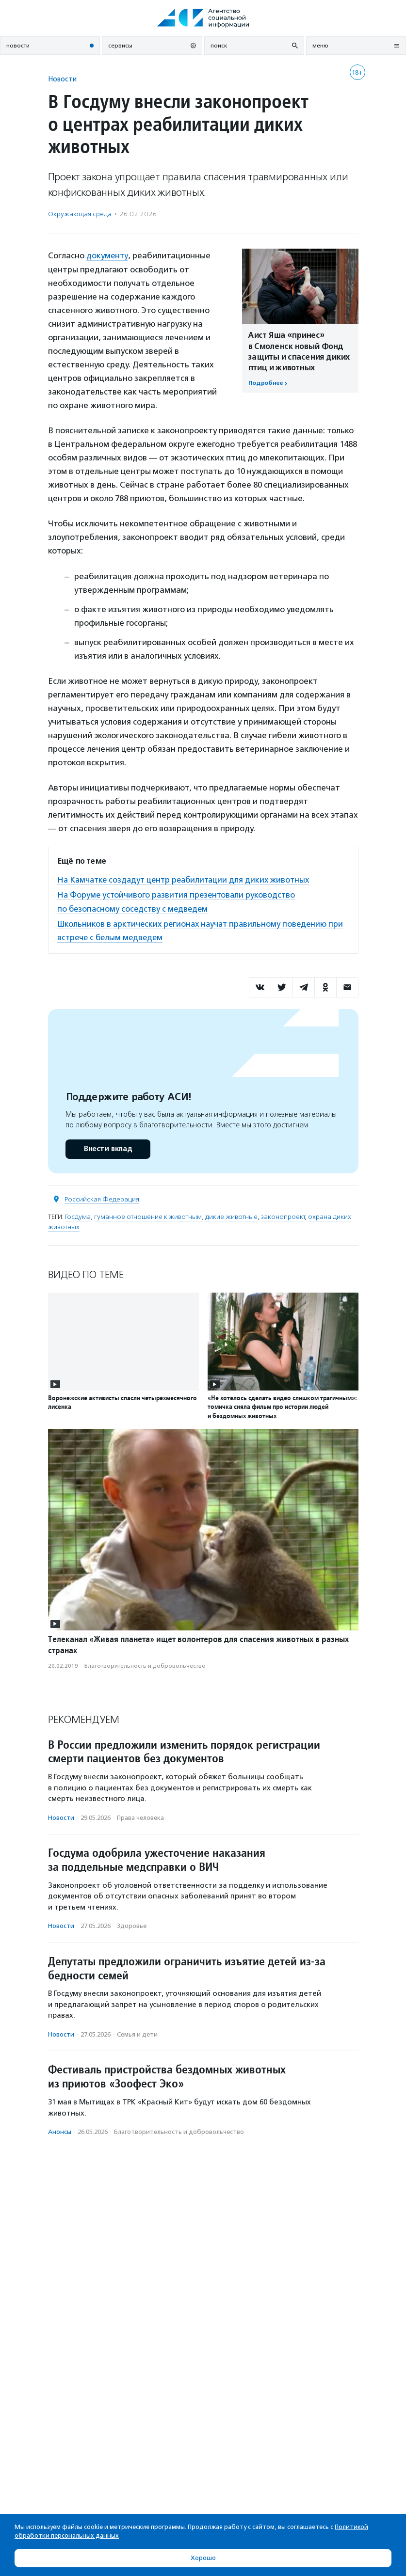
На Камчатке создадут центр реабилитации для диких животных (187, 879)
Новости (62, 79)
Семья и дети (137, 2033)
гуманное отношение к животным (148, 1216)
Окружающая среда (80, 214)
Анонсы (59, 2130)
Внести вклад (107, 1148)
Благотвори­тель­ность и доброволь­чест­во (145, 1664)
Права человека (140, 1816)
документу (107, 255)
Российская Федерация (102, 1198)
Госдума (78, 1216)
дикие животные (231, 1216)
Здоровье (131, 1924)
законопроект (283, 1216)
